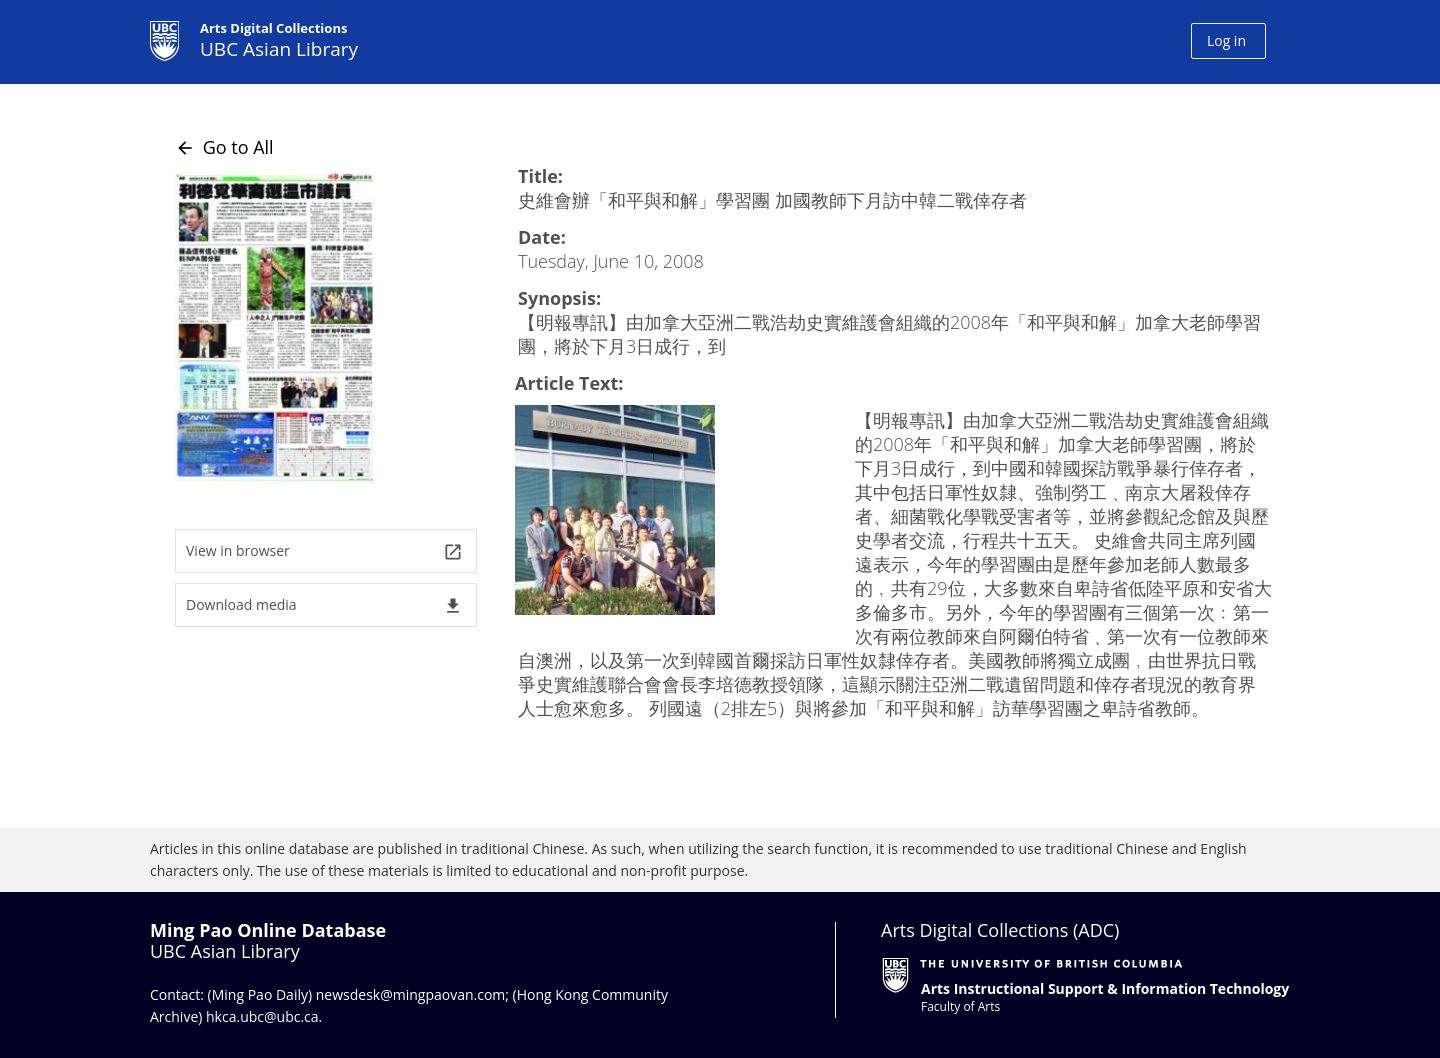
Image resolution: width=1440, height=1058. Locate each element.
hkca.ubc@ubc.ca (262, 1016)
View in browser (324, 551)
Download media (324, 605)
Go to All (224, 147)
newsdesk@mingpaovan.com (411, 994)
